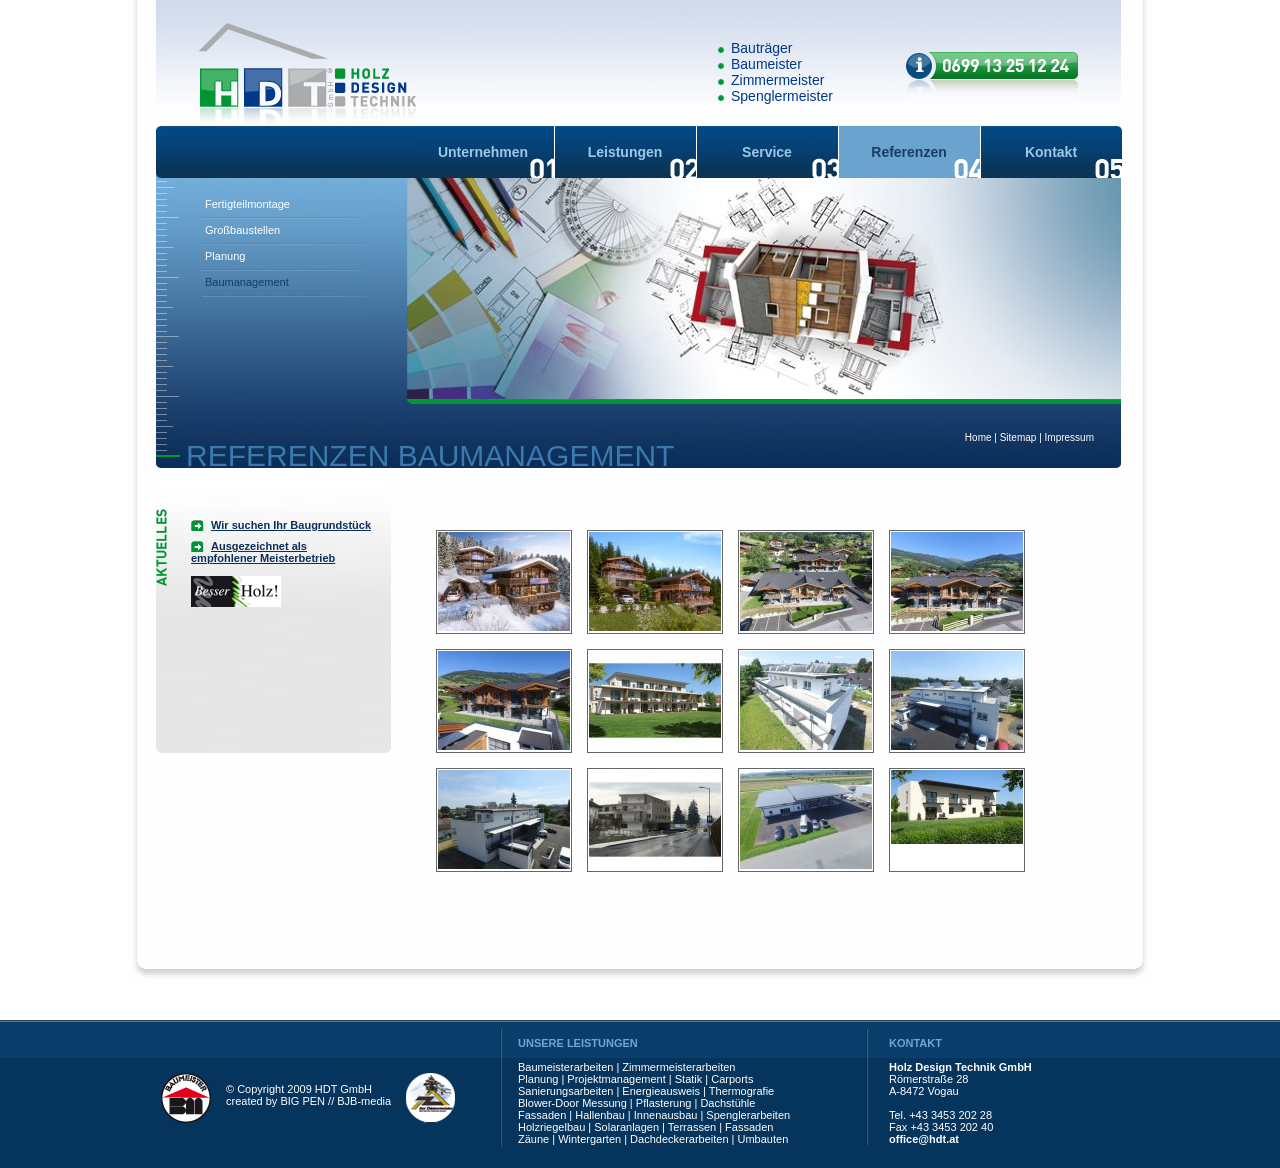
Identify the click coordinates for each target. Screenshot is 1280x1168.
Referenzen (908, 152)
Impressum (1069, 437)
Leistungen (625, 152)
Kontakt (1051, 152)
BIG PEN (302, 1101)
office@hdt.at (924, 1139)
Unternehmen (483, 152)
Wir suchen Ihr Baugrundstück (291, 525)
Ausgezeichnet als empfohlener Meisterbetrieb (263, 552)
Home (978, 437)
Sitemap (1018, 437)
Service (767, 152)
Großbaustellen (242, 230)
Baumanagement (247, 282)
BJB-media (364, 1101)
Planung (225, 256)
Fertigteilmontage (247, 204)
